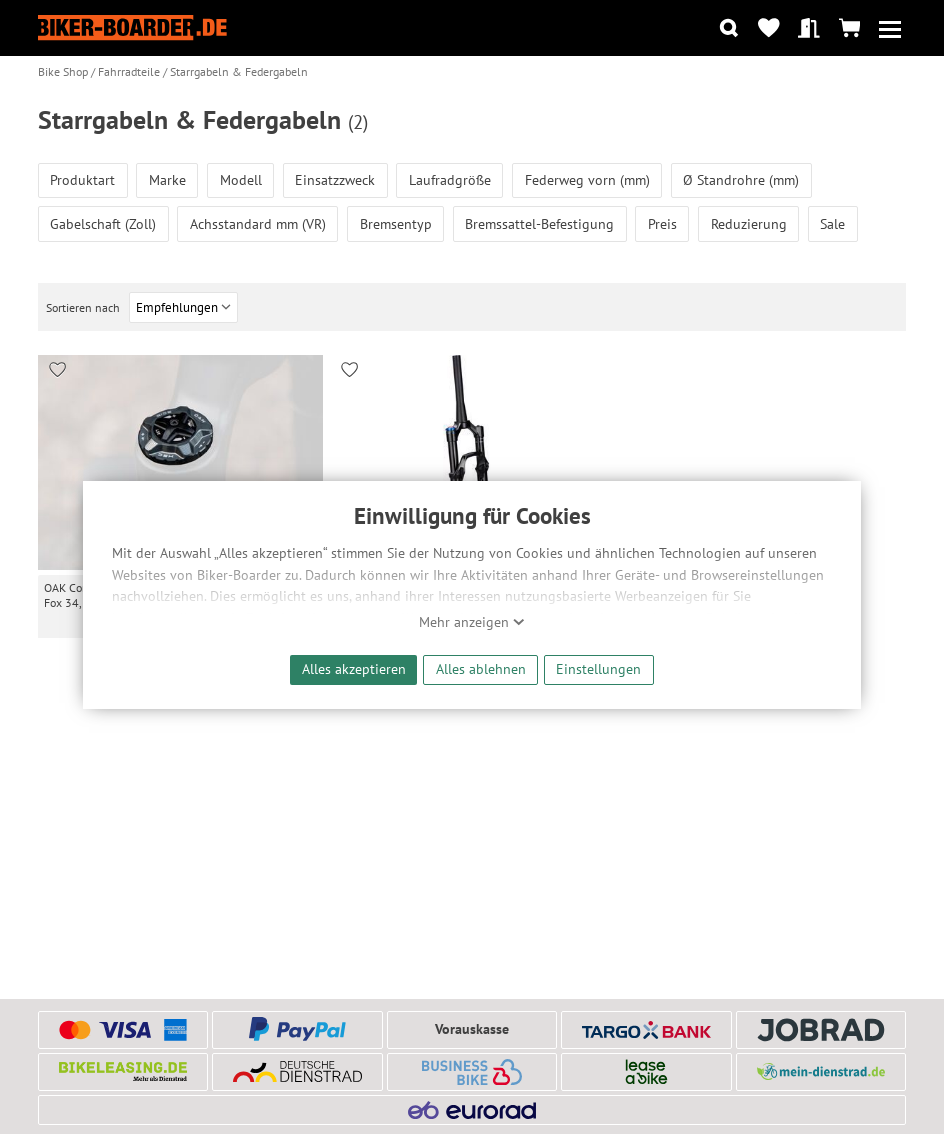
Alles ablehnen (481, 668)
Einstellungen (598, 668)
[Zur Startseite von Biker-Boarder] (132, 27)
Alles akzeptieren (354, 668)
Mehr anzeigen (472, 622)
